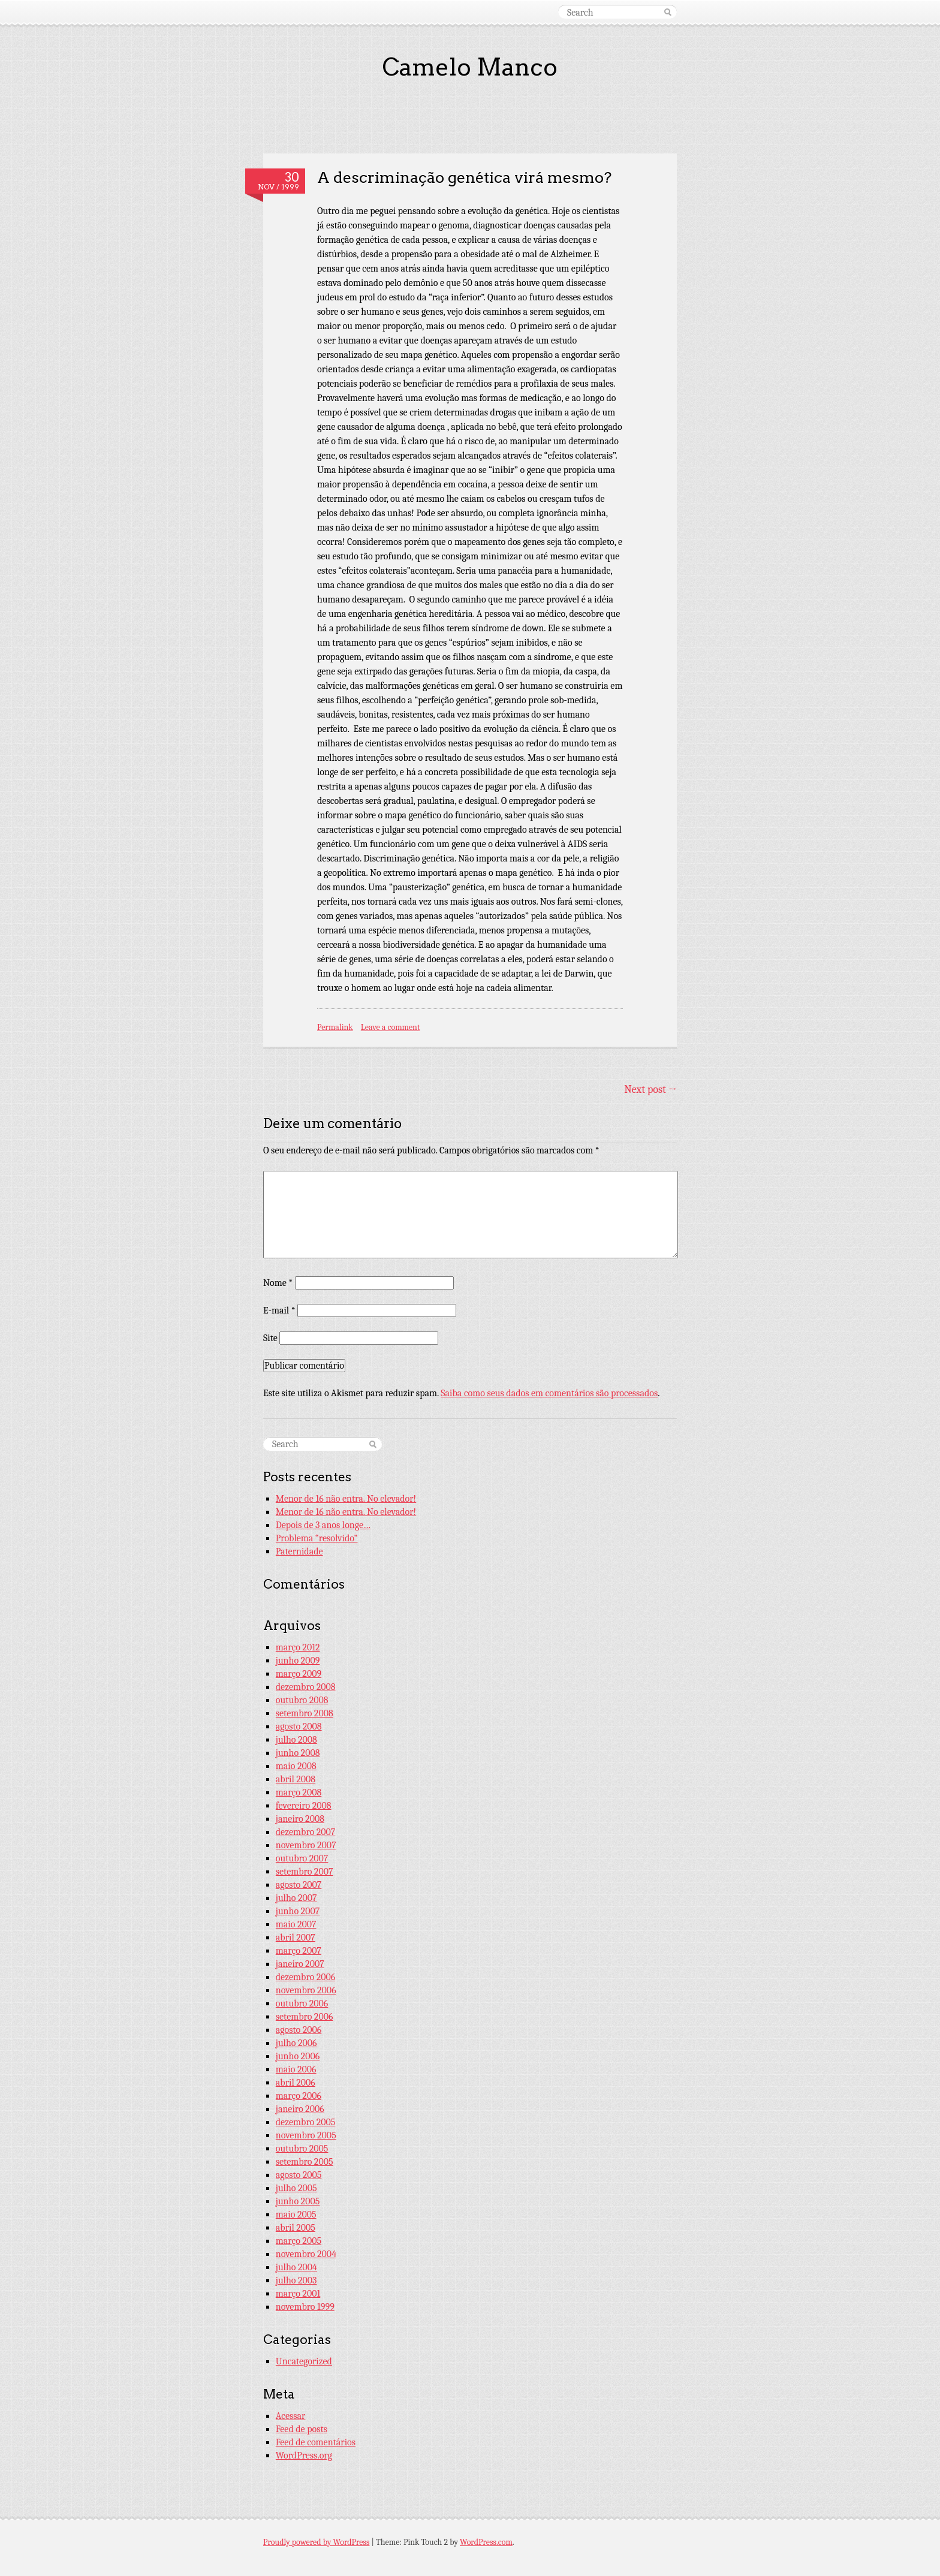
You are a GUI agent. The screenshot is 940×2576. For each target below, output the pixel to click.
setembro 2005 (304, 2161)
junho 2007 (298, 1911)
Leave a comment (390, 1027)
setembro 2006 (304, 2016)
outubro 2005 (302, 2148)
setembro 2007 (304, 1871)
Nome (278, 1283)
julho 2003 (296, 2280)
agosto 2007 (299, 1884)
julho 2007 (296, 1898)
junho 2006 (298, 2056)
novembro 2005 (306, 2135)
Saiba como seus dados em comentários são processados (549, 1393)
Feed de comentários (315, 2442)
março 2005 (298, 2240)
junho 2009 (298, 1660)
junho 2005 (298, 2201)
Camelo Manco (470, 67)
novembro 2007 (306, 1845)
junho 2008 (298, 1753)
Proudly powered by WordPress (316, 2542)
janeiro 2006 (300, 2109)
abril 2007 (295, 1937)
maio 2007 (296, 1924)
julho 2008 (296, 1739)
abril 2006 (295, 2082)
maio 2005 (296, 2214)
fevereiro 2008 (304, 1805)
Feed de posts (301, 2429)
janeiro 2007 (300, 1964)
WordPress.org (304, 2455)
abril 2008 (295, 1779)
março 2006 (298, 2095)
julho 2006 (296, 2043)
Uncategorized (304, 2361)
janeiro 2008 (300, 1818)
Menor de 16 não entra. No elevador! (346, 1498)
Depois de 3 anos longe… (323, 1525)
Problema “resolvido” (317, 1538)
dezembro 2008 (306, 1687)
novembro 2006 (306, 1990)
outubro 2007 (302, 1858)
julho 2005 (296, 2188)
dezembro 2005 (306, 2122)
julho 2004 (296, 2267)
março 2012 (298, 1647)
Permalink (335, 1027)
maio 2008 (296, 1766)
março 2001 (298, 2293)
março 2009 (298, 1673)
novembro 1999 (305, 2306)
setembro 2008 (304, 1713)
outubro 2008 (302, 1700)
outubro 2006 (302, 2003)
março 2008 (298, 1792)
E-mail (279, 1310)
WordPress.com (486, 2542)
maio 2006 (296, 2069)
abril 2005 (295, 2227)
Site (270, 1338)
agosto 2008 (299, 1726)
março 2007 (298, 1950)
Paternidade (299, 1551)
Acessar (291, 2416)
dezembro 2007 (306, 1832)
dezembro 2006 (306, 1977)
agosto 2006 (299, 2029)
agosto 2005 (299, 2175)
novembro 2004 (306, 2254)
